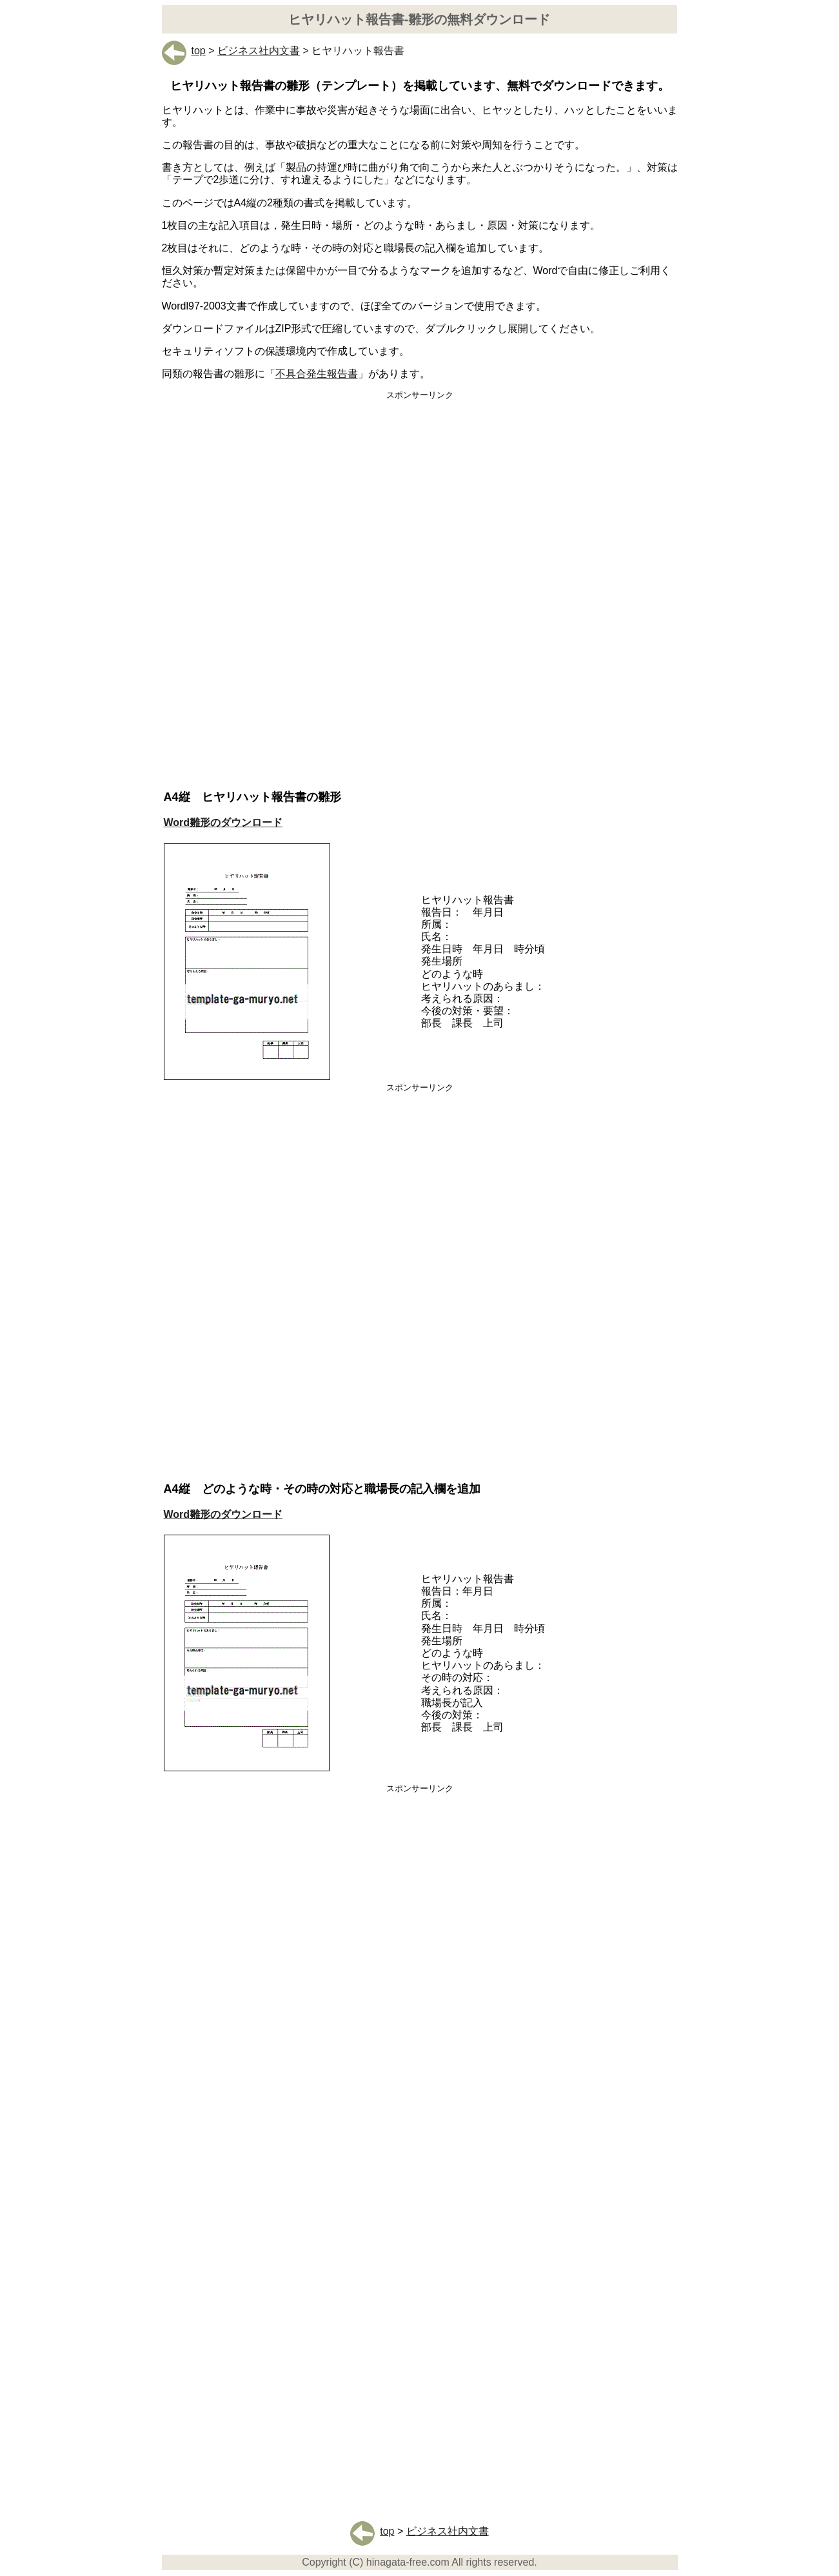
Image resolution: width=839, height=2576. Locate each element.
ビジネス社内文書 (258, 50)
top (184, 50)
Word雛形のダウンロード (223, 822)
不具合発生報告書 (316, 373)
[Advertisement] (420, 501)
